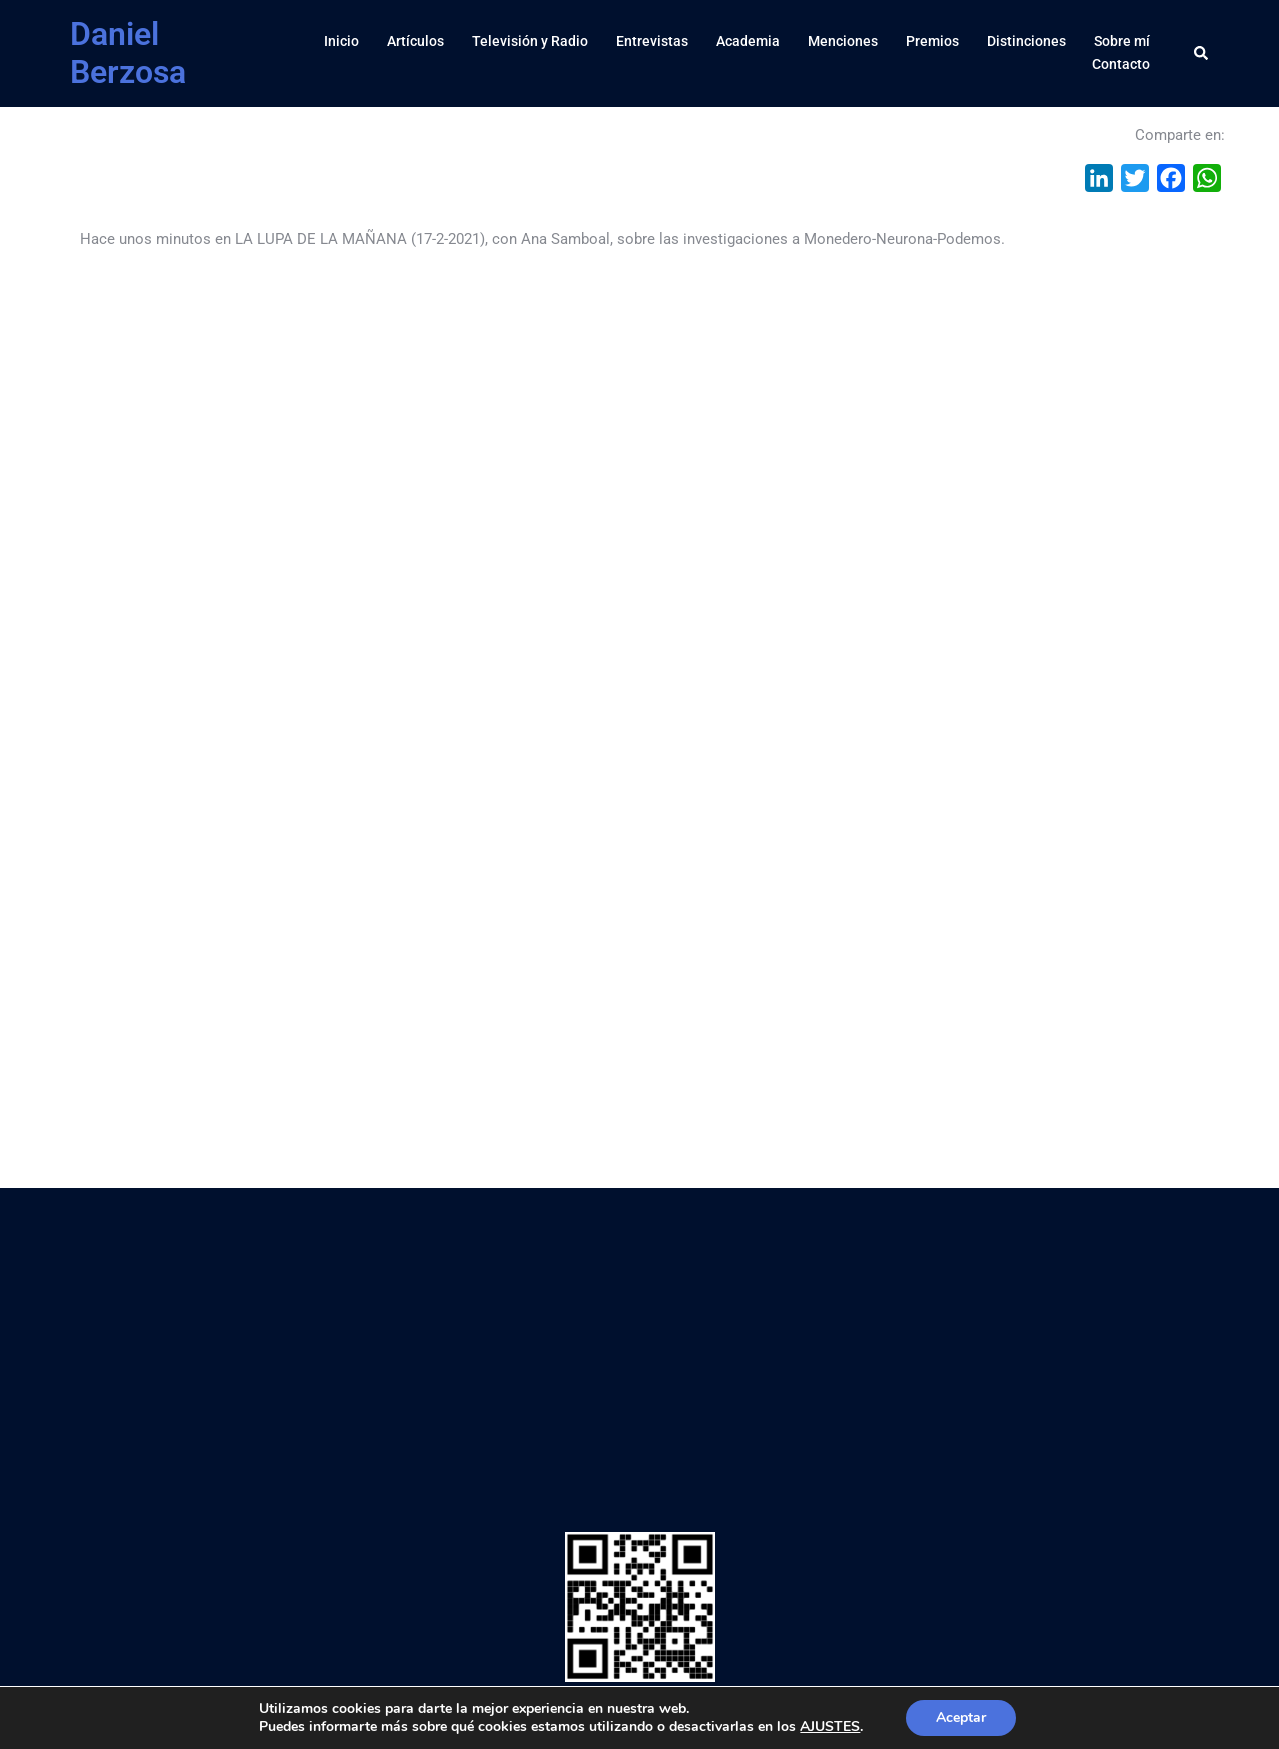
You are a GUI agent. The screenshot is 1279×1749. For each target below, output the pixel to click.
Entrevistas (652, 41)
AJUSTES (830, 1727)
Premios (932, 41)
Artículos (415, 41)
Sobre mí (1122, 41)
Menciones (843, 41)
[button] (1202, 53)
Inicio (341, 41)
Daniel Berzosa (128, 53)
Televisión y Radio (530, 41)
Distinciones (1026, 41)
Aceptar (961, 1717)
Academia (748, 41)
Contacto (1121, 64)
